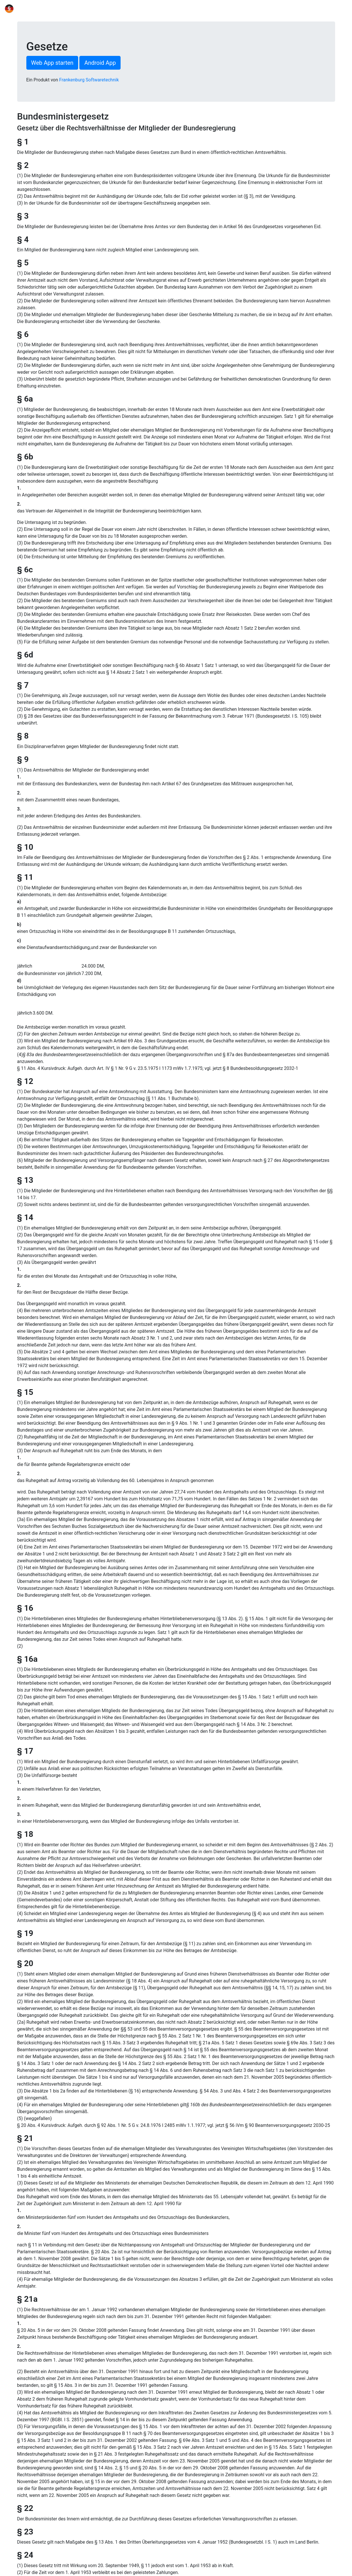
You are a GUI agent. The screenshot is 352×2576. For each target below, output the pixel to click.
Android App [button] (100, 62)
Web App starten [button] (52, 62)
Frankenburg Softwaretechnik (89, 80)
